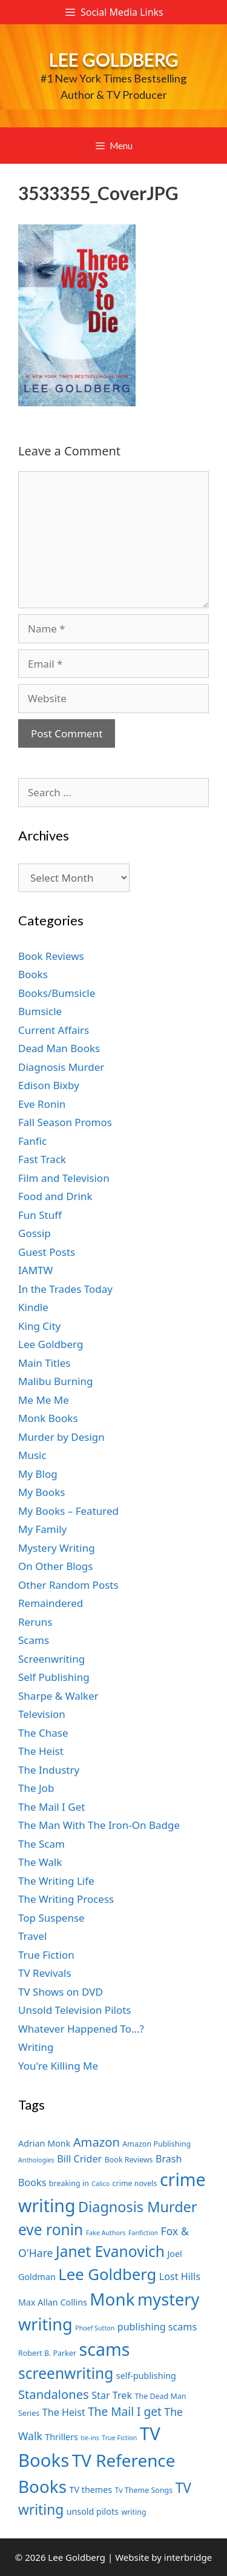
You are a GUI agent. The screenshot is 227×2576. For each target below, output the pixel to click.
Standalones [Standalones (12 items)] (53, 2394)
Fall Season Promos (65, 1122)
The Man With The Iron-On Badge (99, 1825)
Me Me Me (43, 1400)
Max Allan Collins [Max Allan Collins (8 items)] (52, 2302)
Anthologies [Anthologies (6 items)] (36, 2160)
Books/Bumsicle (56, 993)
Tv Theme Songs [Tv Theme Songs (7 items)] (144, 2490)
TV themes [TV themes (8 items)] (90, 2489)
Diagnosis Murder (61, 1067)
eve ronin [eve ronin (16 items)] (50, 2229)
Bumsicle (40, 1011)
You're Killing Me (58, 2066)
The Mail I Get (51, 1807)
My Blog (38, 1474)
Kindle (33, 1307)
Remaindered (50, 1603)
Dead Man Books (59, 1048)
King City (39, 1326)
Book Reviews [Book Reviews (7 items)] (129, 2160)
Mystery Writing (56, 1548)
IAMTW (35, 1270)
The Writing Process (66, 1899)
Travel (32, 1936)
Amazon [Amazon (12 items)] (96, 2141)
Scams (33, 1640)
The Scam (41, 1844)
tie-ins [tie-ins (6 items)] (90, 2437)
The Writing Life (56, 1881)
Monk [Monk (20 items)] (112, 2298)
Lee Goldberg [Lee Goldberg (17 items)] (107, 2274)
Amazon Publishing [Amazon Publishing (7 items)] (156, 2144)
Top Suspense (51, 1918)
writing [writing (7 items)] (133, 2512)
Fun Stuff (40, 1215)
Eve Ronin (41, 1104)
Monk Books (48, 1418)
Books (33, 974)
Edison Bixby (48, 1085)
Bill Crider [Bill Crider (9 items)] (79, 2158)
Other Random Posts (68, 1585)
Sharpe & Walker (58, 1696)
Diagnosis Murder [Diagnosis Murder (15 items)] (137, 2206)
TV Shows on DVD (60, 1992)
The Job (36, 1788)
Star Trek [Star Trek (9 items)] (111, 2395)
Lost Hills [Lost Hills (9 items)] (179, 2276)
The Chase (43, 1733)
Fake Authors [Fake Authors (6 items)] (106, 2233)
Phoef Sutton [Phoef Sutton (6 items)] (94, 2328)
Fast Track (42, 1159)
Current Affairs (53, 1030)
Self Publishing (54, 1677)
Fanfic (32, 1141)
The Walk (40, 1862)
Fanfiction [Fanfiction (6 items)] (143, 2233)
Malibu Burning (55, 1381)
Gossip (34, 1233)
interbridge (188, 2557)
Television (41, 1714)
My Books (41, 1492)
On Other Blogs (55, 1566)
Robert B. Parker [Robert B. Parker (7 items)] (47, 2353)
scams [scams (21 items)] (104, 2349)
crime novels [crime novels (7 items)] (135, 2183)
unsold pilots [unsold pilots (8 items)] (93, 2511)
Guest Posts (46, 1252)
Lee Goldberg (114, 59)
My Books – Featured (68, 1511)
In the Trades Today (65, 1289)
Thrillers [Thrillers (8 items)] (61, 2437)
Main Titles (44, 1363)
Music (32, 1455)
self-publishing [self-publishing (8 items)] (146, 2375)
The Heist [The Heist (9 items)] (63, 2412)
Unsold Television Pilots (74, 2010)
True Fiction (46, 1955)
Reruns (35, 1622)
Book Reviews (51, 956)
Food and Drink (55, 1196)
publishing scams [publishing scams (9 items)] (157, 2326)
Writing (36, 2047)
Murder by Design (61, 1437)
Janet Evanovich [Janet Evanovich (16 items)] (110, 2251)
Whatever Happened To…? (81, 2029)
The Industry (48, 1770)
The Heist (41, 1751)
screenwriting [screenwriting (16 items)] (65, 2373)
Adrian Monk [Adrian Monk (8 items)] (44, 2143)
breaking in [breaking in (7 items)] (69, 2183)
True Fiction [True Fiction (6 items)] (119, 2437)
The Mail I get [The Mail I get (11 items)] (125, 2412)
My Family (42, 1529)
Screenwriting (51, 1659)
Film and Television (64, 1178)
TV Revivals (44, 1973)
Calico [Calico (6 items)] (100, 2183)
